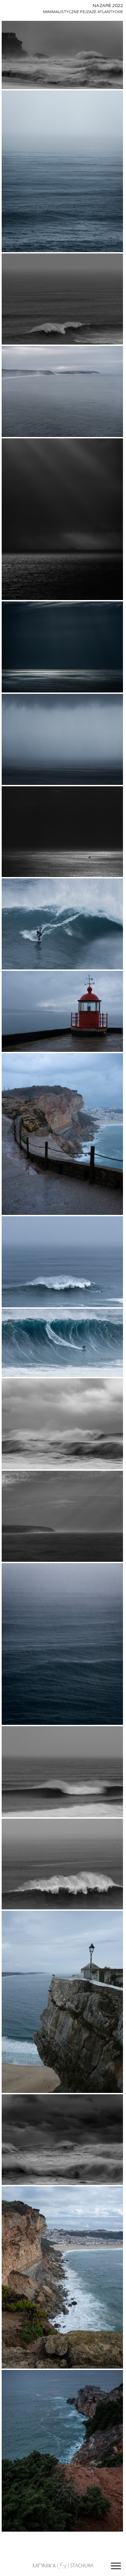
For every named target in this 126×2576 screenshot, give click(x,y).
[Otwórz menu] (116, 2566)
